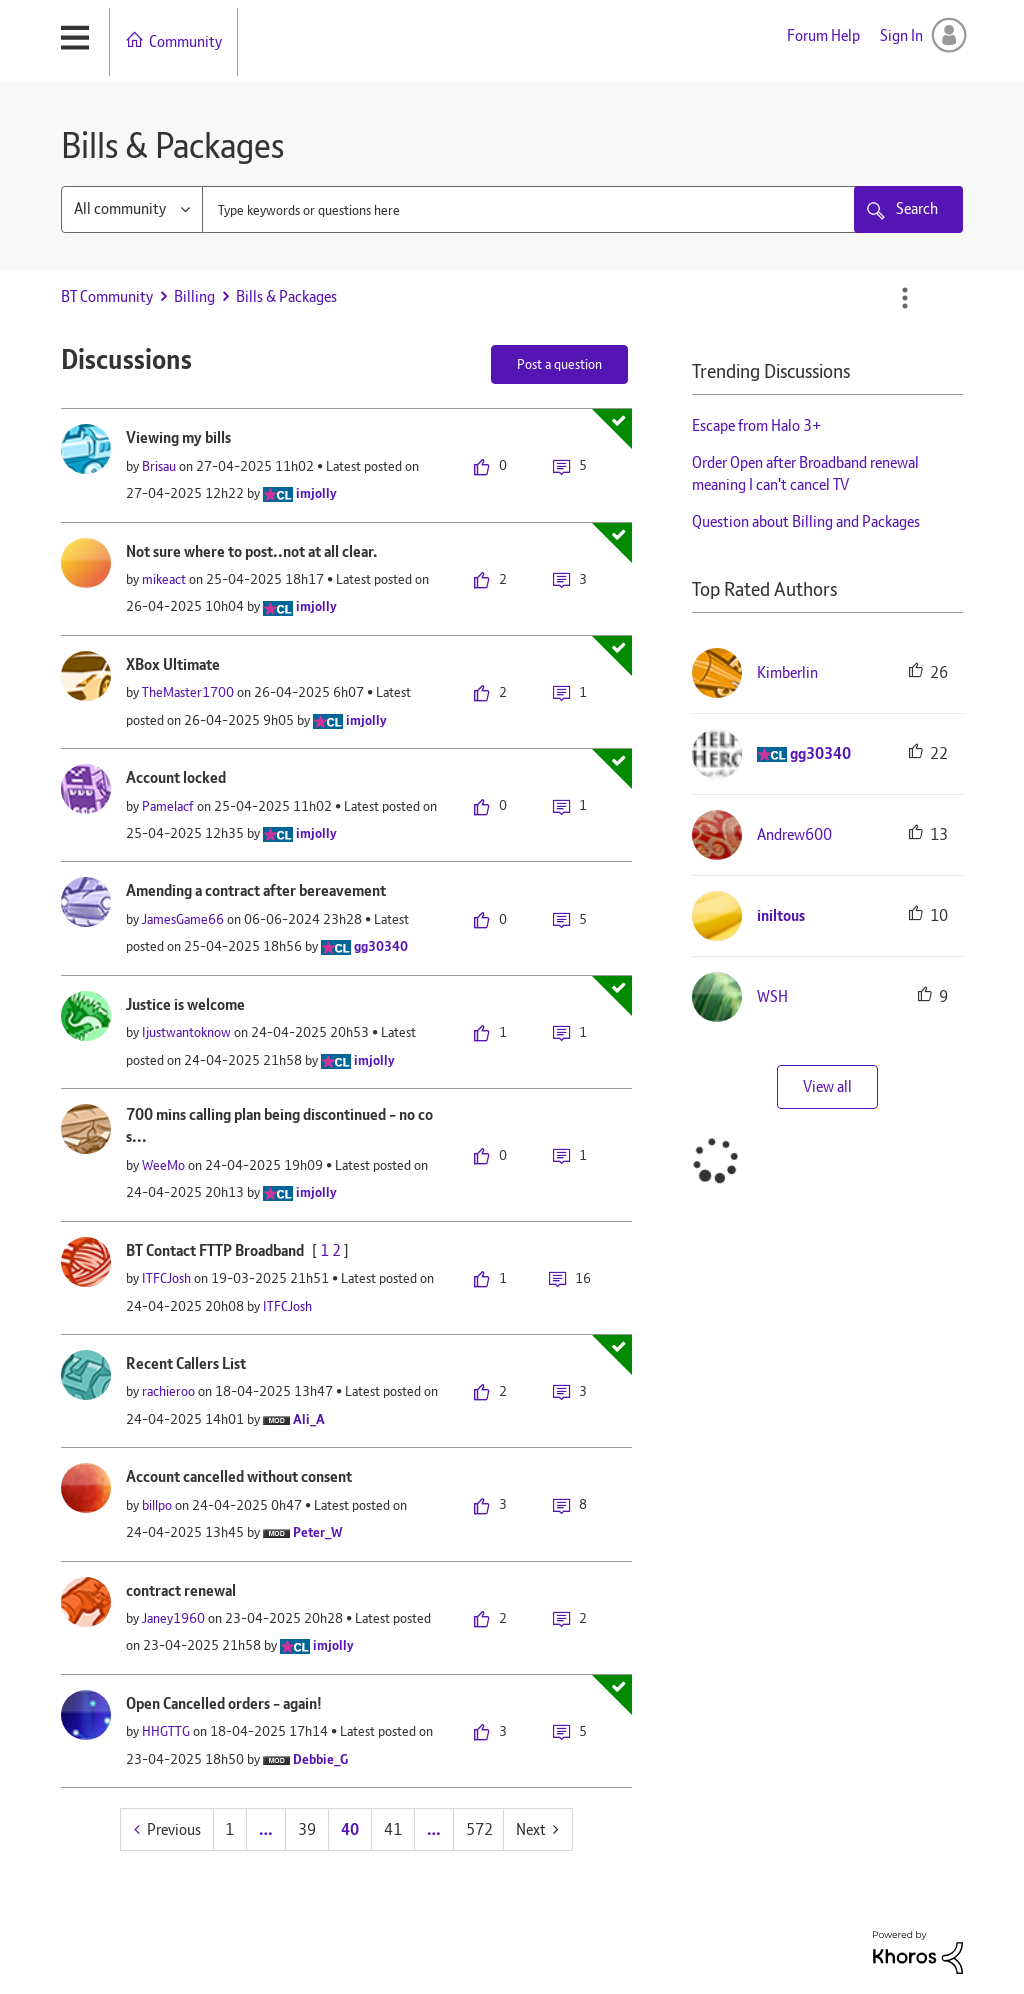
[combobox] (548, 209)
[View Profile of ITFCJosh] (166, 1278)
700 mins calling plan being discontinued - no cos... (279, 1126)
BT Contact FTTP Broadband (215, 1250)
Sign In (901, 35)
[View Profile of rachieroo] (168, 1391)
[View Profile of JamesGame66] (183, 919)
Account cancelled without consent (239, 1476)
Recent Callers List (186, 1363)
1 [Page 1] (229, 1829)
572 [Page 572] (479, 1829)
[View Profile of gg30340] (381, 946)
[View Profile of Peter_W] (318, 1532)
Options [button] (905, 298)
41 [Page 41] (393, 1829)
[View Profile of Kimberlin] (787, 672)
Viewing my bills (178, 437)
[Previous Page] (167, 1829)
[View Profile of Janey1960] (173, 1618)
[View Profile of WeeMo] (163, 1165)
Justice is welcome (185, 1004)
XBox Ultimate (173, 664)
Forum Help (823, 35)
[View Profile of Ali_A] (309, 1419)
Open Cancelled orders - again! (224, 1703)
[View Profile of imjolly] (316, 493)
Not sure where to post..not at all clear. (252, 551)
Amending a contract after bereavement (256, 890)
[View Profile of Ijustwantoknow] (186, 1032)
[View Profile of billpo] (157, 1505)
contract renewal (181, 1590)
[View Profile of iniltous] (781, 915)
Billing (194, 296)
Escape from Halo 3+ (756, 425)
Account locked (176, 777)
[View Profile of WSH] (772, 996)
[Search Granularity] (132, 209)
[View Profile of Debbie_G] (320, 1759)
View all (827, 1086)
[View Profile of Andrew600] (794, 834)
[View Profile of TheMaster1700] (188, 692)
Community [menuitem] (185, 41)
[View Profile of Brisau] (159, 466)
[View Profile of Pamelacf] (168, 806)
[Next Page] (537, 1829)
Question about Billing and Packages (806, 521)
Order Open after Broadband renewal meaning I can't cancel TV (805, 473)
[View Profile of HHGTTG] (166, 1731)
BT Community (107, 296)
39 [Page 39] (307, 1829)
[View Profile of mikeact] (164, 579)
